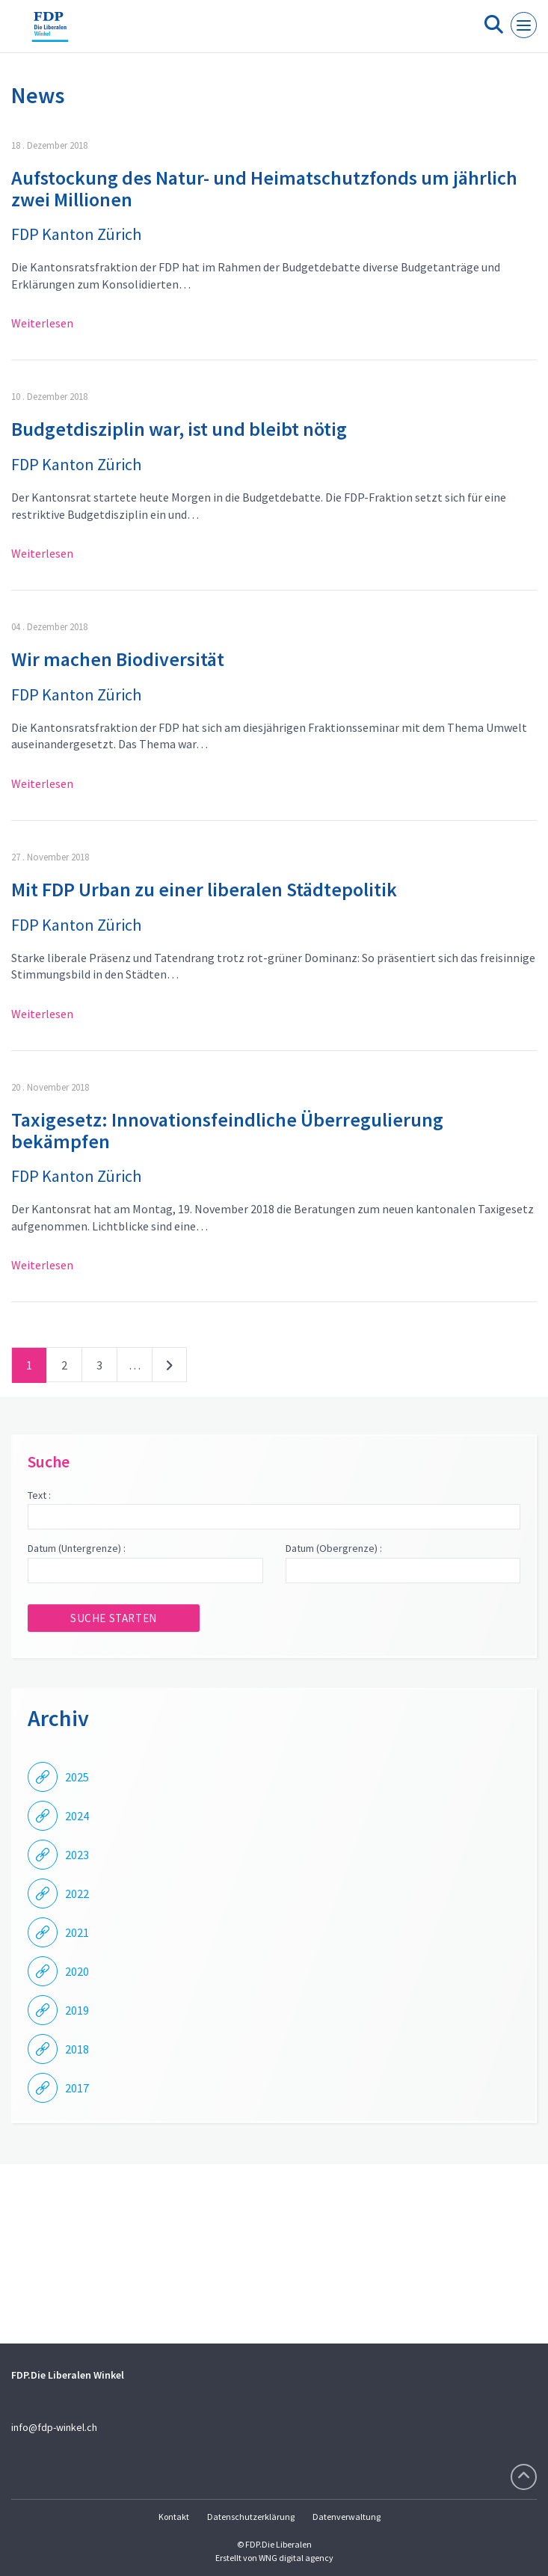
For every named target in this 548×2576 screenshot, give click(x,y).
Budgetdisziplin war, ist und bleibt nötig (179, 428)
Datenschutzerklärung (251, 2516)
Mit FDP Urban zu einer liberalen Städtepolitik (204, 889)
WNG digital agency (296, 2557)
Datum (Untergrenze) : (77, 1548)
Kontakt (173, 2516)
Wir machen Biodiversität (117, 659)
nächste (169, 1368)
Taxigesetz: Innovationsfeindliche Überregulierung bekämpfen (227, 1130)
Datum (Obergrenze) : (334, 1548)
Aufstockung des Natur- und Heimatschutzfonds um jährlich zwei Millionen (264, 188)
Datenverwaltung (347, 2516)
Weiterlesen (42, 322)
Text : (39, 1495)
